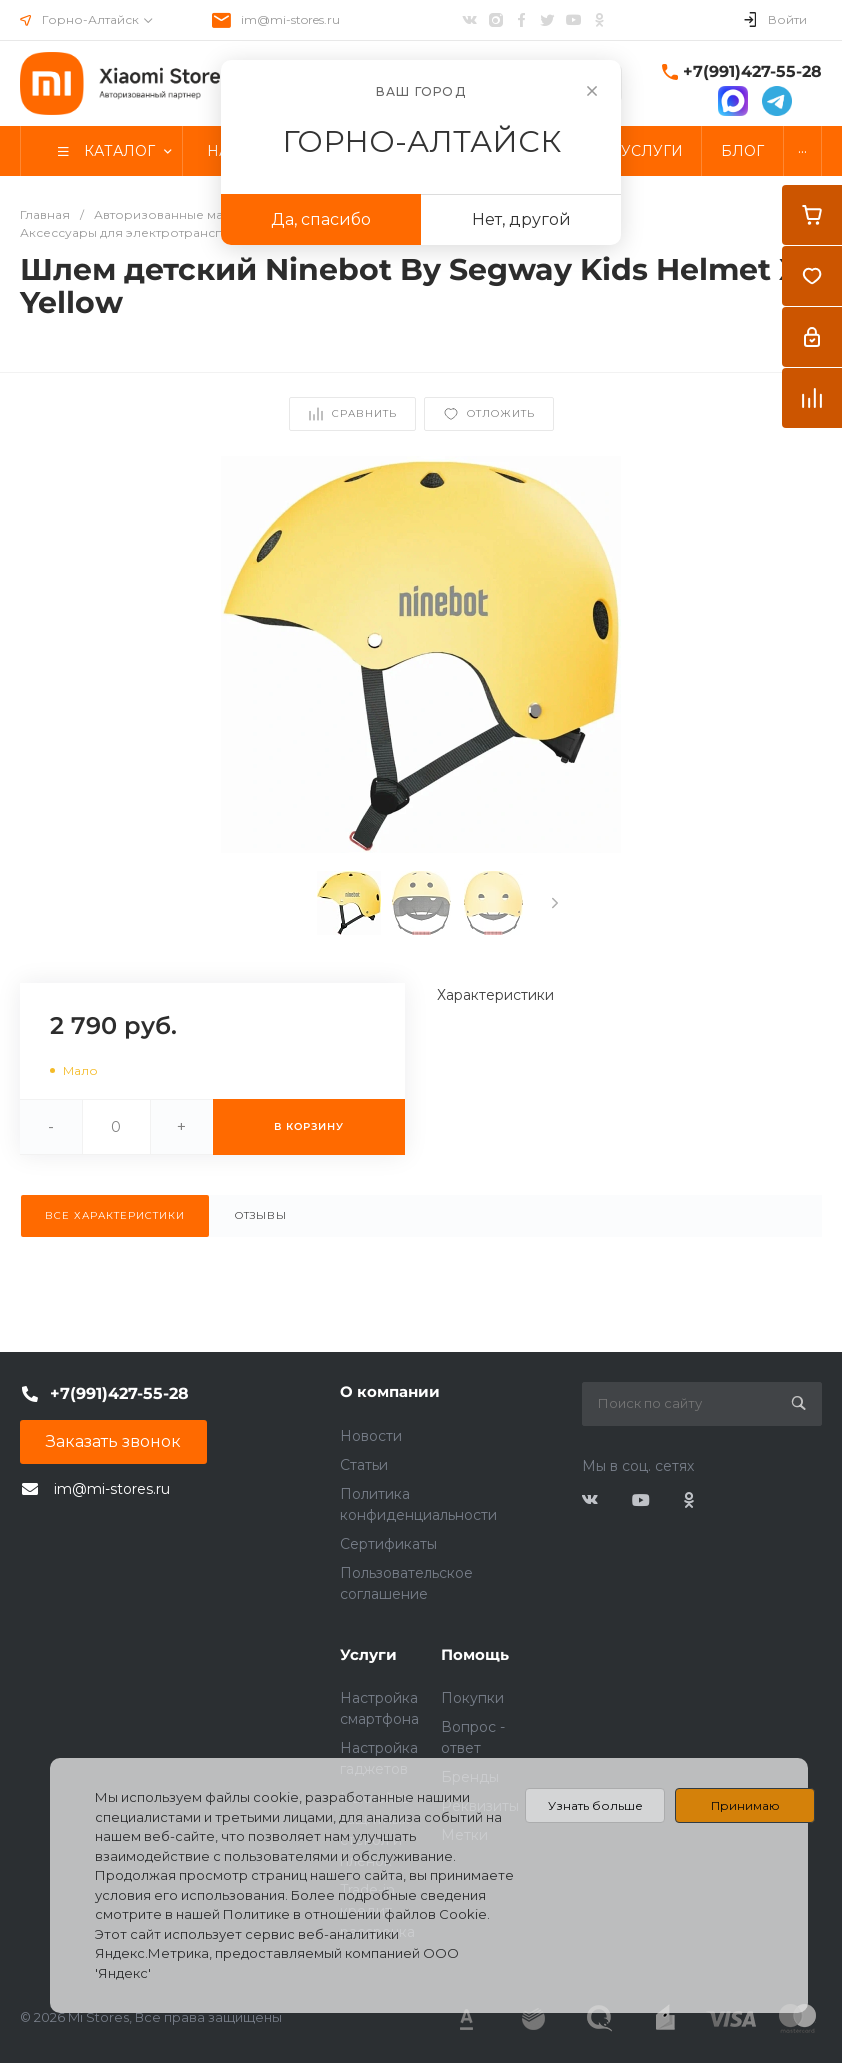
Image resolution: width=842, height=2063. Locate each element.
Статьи (364, 1465)
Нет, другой (521, 219)
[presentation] (555, 903)
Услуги (368, 1654)
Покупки (472, 1698)
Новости (371, 1436)
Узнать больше (595, 1805)
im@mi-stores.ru (290, 19)
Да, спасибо (321, 219)
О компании (390, 1391)
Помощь (475, 1654)
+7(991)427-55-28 (752, 71)
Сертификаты (388, 1544)
